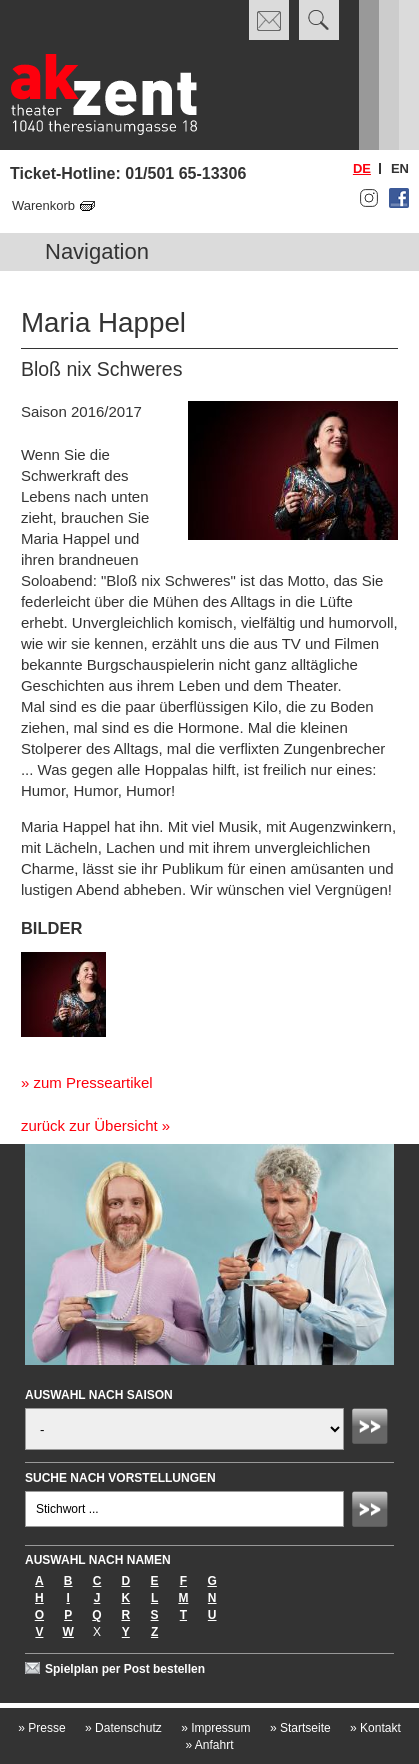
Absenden (373, 1429)
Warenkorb (43, 205)
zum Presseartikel (92, 1082)
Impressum (215, 1728)
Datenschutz (123, 1728)
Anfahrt (209, 1745)
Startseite (300, 1728)
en (400, 168)
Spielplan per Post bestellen (125, 1669)
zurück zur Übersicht (89, 1125)
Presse (41, 1728)
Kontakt (375, 1728)
